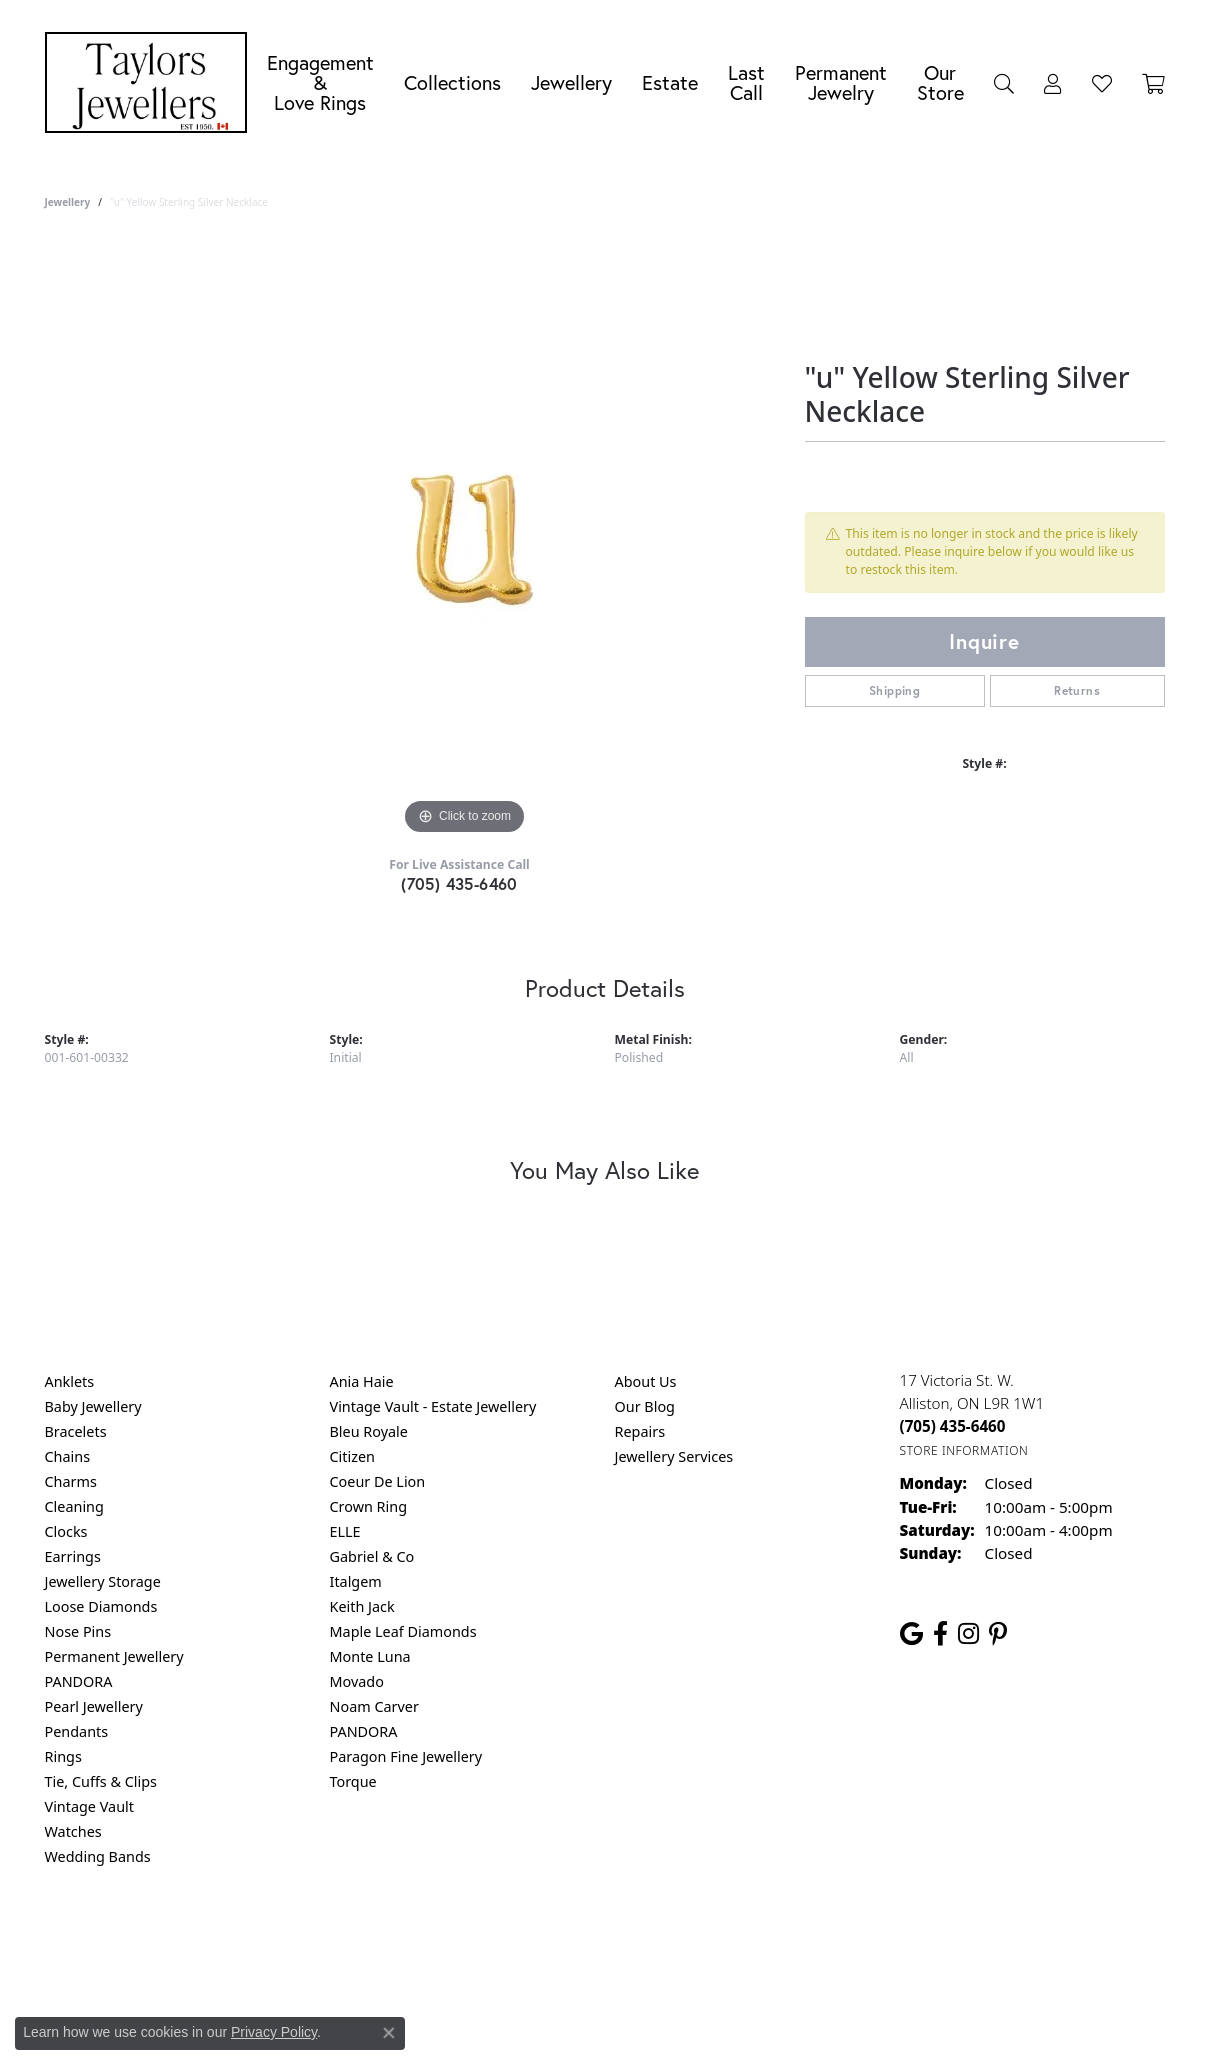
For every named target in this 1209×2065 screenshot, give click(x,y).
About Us (646, 1381)
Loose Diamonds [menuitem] (101, 1606)
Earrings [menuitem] (73, 1556)
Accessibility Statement (773, 1937)
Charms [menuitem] (71, 1481)
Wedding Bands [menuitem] (98, 1856)
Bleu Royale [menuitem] (369, 1431)
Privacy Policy (506, 1937)
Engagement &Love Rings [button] (320, 82)
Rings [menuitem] (63, 1756)
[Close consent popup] (389, 2033)
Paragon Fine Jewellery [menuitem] (406, 1756)
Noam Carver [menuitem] (374, 1706)
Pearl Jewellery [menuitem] (94, 1706)
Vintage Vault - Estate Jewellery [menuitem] (433, 1406)
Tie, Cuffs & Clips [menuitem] (101, 1781)
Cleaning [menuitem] (74, 1506)
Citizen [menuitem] (353, 1456)
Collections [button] (452, 82)
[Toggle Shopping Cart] (1153, 83)
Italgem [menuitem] (356, 1581)
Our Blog (645, 1406)
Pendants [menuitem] (77, 1731)
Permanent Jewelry (841, 82)
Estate (670, 82)
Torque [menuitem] (353, 1781)
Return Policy (406, 1937)
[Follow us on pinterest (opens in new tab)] (998, 1634)
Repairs (640, 1431)
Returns (1077, 690)
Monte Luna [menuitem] (370, 1656)
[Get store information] (964, 1450)
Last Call (746, 82)
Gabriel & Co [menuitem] (372, 1556)
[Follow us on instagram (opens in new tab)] (968, 1634)
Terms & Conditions (625, 1937)
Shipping (894, 690)
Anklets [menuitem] (70, 1381)
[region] (465, 540)
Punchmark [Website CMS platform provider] (640, 2002)
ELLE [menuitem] (345, 1531)
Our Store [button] (940, 82)
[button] (1004, 83)
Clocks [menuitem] (66, 1531)
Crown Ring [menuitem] (369, 1506)
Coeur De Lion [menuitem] (378, 1481)
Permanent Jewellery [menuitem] (114, 1656)
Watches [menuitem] (73, 1831)
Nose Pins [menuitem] (78, 1631)
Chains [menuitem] (68, 1456)
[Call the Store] (953, 1426)
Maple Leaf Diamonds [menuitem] (403, 1631)
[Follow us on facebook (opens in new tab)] (940, 1634)
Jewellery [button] (571, 82)
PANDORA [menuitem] (79, 1681)
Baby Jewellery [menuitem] (93, 1406)
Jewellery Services (674, 1456)
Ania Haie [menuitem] (362, 1381)
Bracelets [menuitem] (76, 1431)
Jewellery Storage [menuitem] (103, 1581)
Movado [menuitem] (357, 1681)
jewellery (68, 202)
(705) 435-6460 (459, 883)
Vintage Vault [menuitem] (89, 1806)
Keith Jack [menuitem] (362, 1606)
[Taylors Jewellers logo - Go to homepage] (151, 82)
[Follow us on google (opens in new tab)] (911, 1634)
